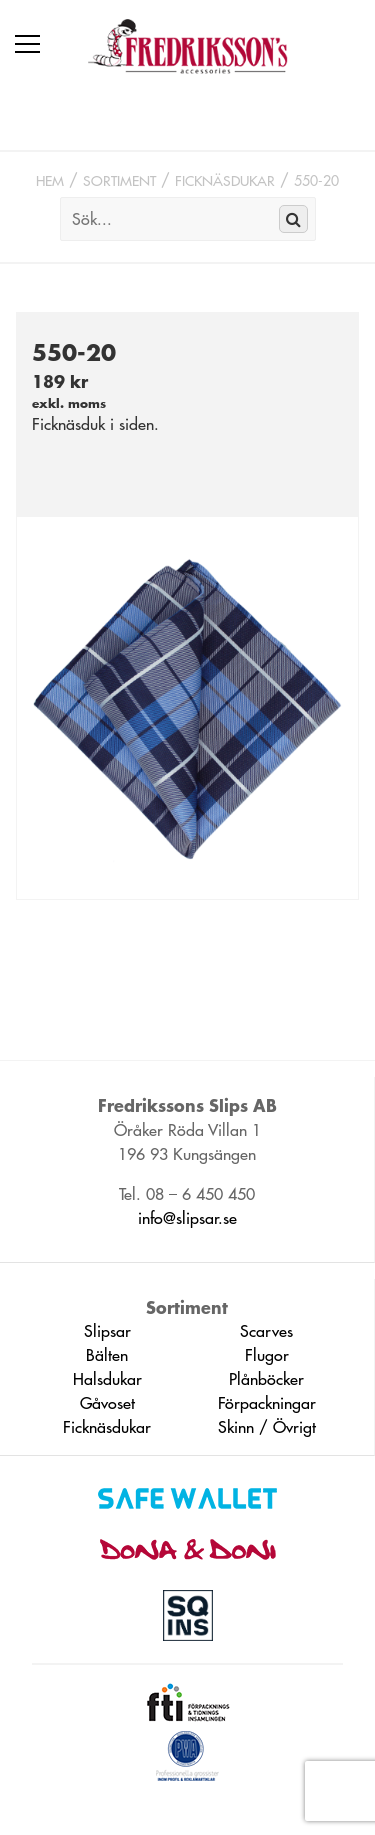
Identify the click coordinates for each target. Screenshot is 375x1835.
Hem (50, 181)
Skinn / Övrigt (267, 1427)
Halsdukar (107, 1379)
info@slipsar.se (187, 1218)
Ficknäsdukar (225, 181)
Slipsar (107, 1331)
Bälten (107, 1355)
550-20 (316, 181)
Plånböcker (266, 1379)
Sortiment (119, 181)
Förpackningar (267, 1403)
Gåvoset (107, 1403)
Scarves (266, 1331)
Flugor (267, 1355)
